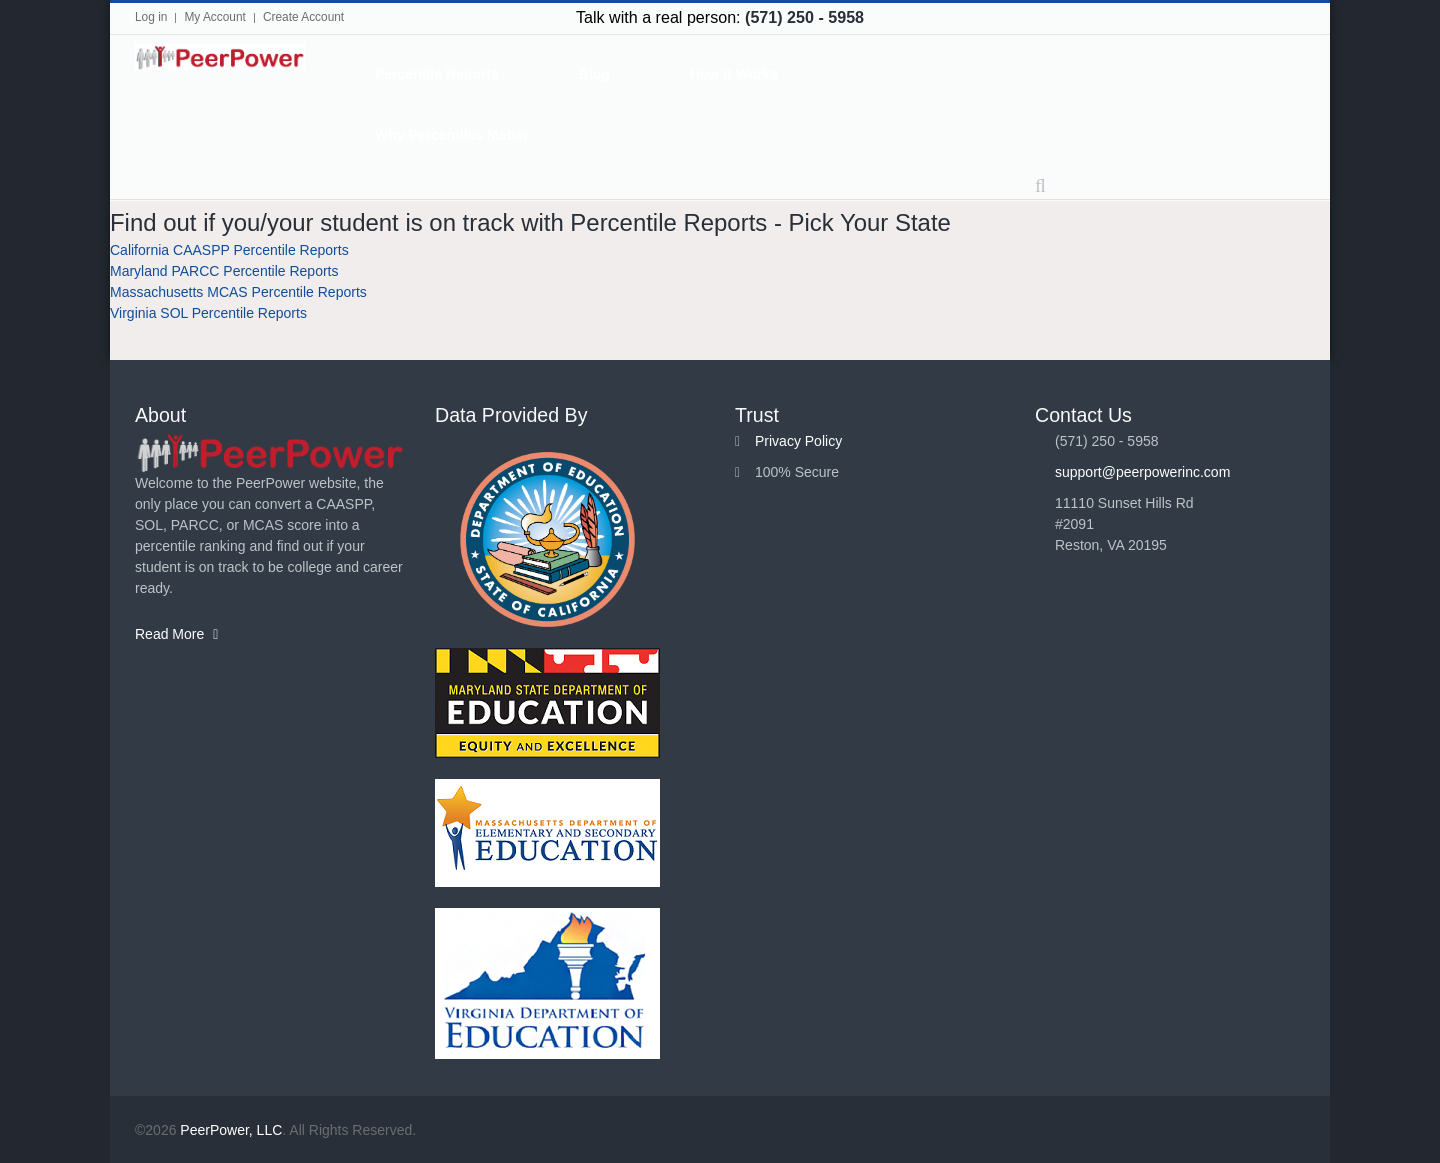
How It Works (734, 74)
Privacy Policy (798, 441)
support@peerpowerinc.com (1142, 472)
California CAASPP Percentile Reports (229, 250)
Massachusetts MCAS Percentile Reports (238, 292)
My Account (214, 17)
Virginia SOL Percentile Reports (208, 313)
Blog (594, 74)
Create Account (303, 17)
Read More (176, 634)
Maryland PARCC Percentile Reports (224, 271)
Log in (151, 17)
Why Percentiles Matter (452, 135)
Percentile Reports (437, 74)
